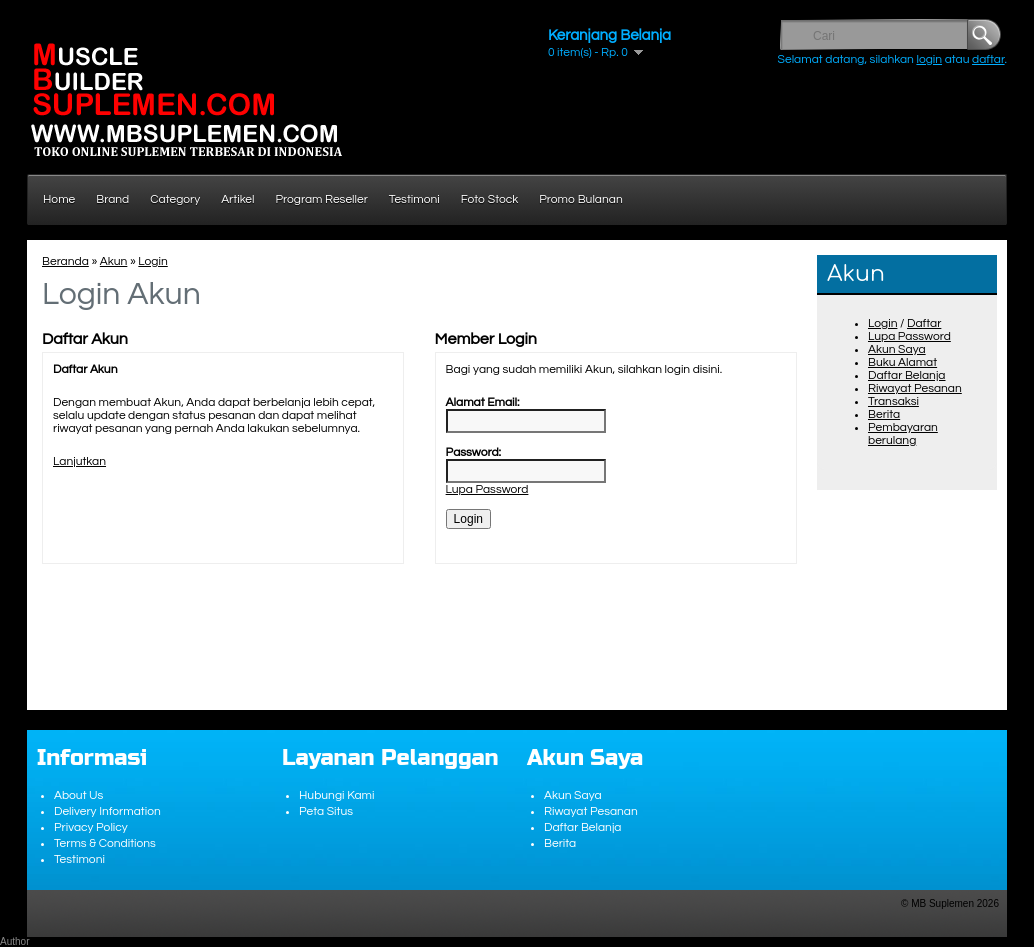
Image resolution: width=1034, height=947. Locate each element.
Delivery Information (107, 811)
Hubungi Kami (336, 795)
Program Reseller (322, 199)
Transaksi (893, 401)
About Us (78, 795)
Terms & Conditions (105, 843)
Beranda (65, 261)
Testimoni (414, 199)
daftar (988, 59)
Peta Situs (326, 811)
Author (14, 941)
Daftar (924, 323)
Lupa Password (909, 336)
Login (882, 323)
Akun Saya (897, 349)
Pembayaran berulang (903, 434)
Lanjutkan (79, 461)
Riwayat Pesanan (915, 388)
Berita (884, 414)
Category (175, 199)
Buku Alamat (902, 362)
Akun (114, 261)
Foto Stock (490, 199)
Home (59, 199)
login (929, 59)
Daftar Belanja (907, 375)
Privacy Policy (91, 827)
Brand (112, 199)
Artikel (237, 199)
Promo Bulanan (580, 199)
